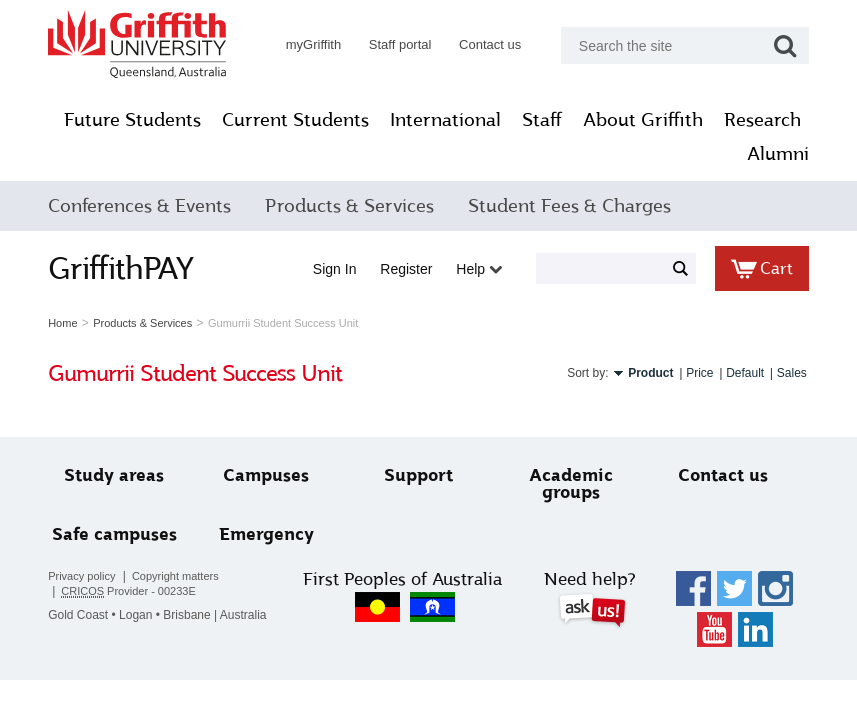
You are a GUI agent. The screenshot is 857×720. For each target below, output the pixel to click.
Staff (635, 120)
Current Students (388, 120)
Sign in (330, 269)
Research (682, 154)
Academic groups (569, 484)
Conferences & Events (145, 206)
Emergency (268, 534)
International (538, 120)
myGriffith (307, 44)
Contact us (485, 44)
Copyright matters (180, 576)
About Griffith (736, 120)
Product (645, 373)
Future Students (225, 120)
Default (740, 373)
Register (401, 269)
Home (68, 323)
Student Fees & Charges (574, 206)
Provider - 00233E (134, 591)
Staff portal (394, 44)
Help (474, 269)
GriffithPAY (127, 268)
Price (694, 373)
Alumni (773, 154)
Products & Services (354, 206)
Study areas (119, 475)
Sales (786, 373)
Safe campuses (118, 534)
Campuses (269, 475)
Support (418, 475)
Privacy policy (87, 576)
